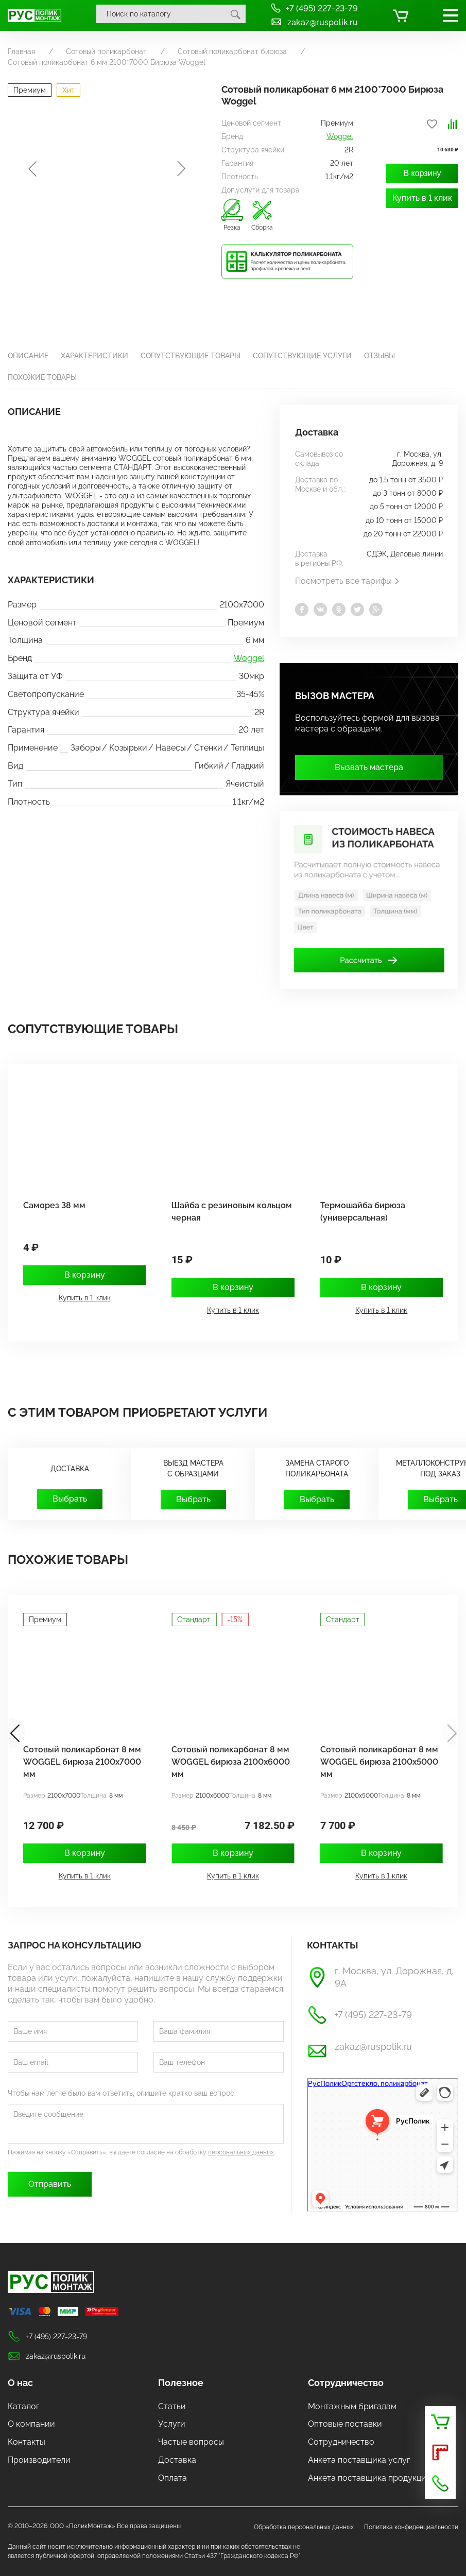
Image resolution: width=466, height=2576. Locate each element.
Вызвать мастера (369, 767)
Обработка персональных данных (304, 2527)
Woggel (339, 136)
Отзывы (379, 356)
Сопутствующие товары (190, 356)
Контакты (26, 2442)
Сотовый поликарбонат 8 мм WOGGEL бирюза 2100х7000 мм (230, 1762)
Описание (28, 356)
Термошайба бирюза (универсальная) (362, 1211)
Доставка (177, 2460)
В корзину (422, 184)
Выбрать (70, 1499)
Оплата (172, 2478)
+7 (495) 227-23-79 (314, 8)
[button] (450, 1733)
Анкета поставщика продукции (370, 2478)
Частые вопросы (191, 2442)
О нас (20, 2382)
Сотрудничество (346, 2382)
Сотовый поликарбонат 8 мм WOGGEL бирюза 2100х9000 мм (82, 1762)
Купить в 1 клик (422, 209)
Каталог (23, 2406)
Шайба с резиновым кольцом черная (231, 1211)
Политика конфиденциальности (411, 2527)
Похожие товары (42, 377)
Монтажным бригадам (352, 2406)
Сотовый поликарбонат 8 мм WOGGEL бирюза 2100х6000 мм (379, 1762)
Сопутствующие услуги (302, 356)
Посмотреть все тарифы (347, 581)
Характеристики (94, 356)
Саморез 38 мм (54, 1205)
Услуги (171, 2424)
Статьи (172, 2406)
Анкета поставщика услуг (359, 2460)
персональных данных (241, 2152)
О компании (31, 2424)
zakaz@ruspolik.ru (314, 21)
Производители (39, 2460)
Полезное (180, 2382)
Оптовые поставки (345, 2424)
